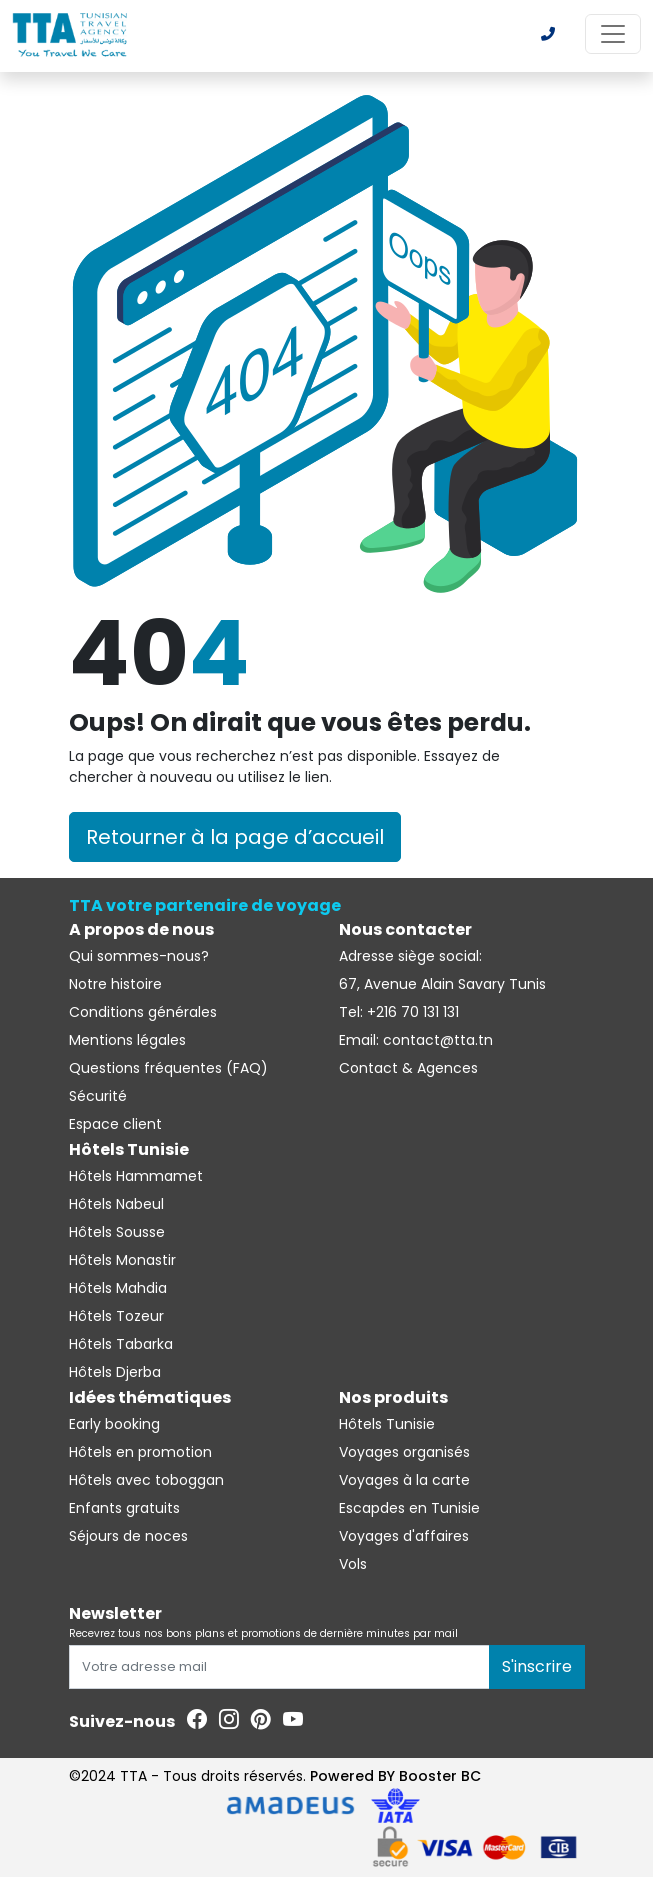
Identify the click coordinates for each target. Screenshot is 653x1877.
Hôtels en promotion (140, 1452)
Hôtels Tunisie (387, 1424)
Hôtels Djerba (115, 1372)
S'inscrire (537, 1666)
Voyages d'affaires (404, 1536)
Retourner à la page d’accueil (235, 837)
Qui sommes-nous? (139, 956)
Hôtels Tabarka (121, 1344)
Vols (353, 1564)
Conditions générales (143, 1012)
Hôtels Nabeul (116, 1204)
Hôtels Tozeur (116, 1316)
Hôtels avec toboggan (146, 1480)
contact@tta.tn (436, 1040)
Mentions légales (127, 1040)
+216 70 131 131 (411, 1012)
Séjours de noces (128, 1536)
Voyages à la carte (404, 1480)
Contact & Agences (408, 1068)
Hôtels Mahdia (118, 1288)
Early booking (114, 1424)
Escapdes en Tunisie (409, 1508)
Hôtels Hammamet (136, 1176)
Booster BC (440, 1776)
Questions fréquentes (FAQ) (168, 1068)
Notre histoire (115, 984)
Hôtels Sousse (117, 1232)
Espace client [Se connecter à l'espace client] (115, 1124)
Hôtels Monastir (122, 1260)
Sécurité (98, 1096)
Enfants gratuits (124, 1508)
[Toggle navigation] (613, 34)
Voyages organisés (404, 1452)
